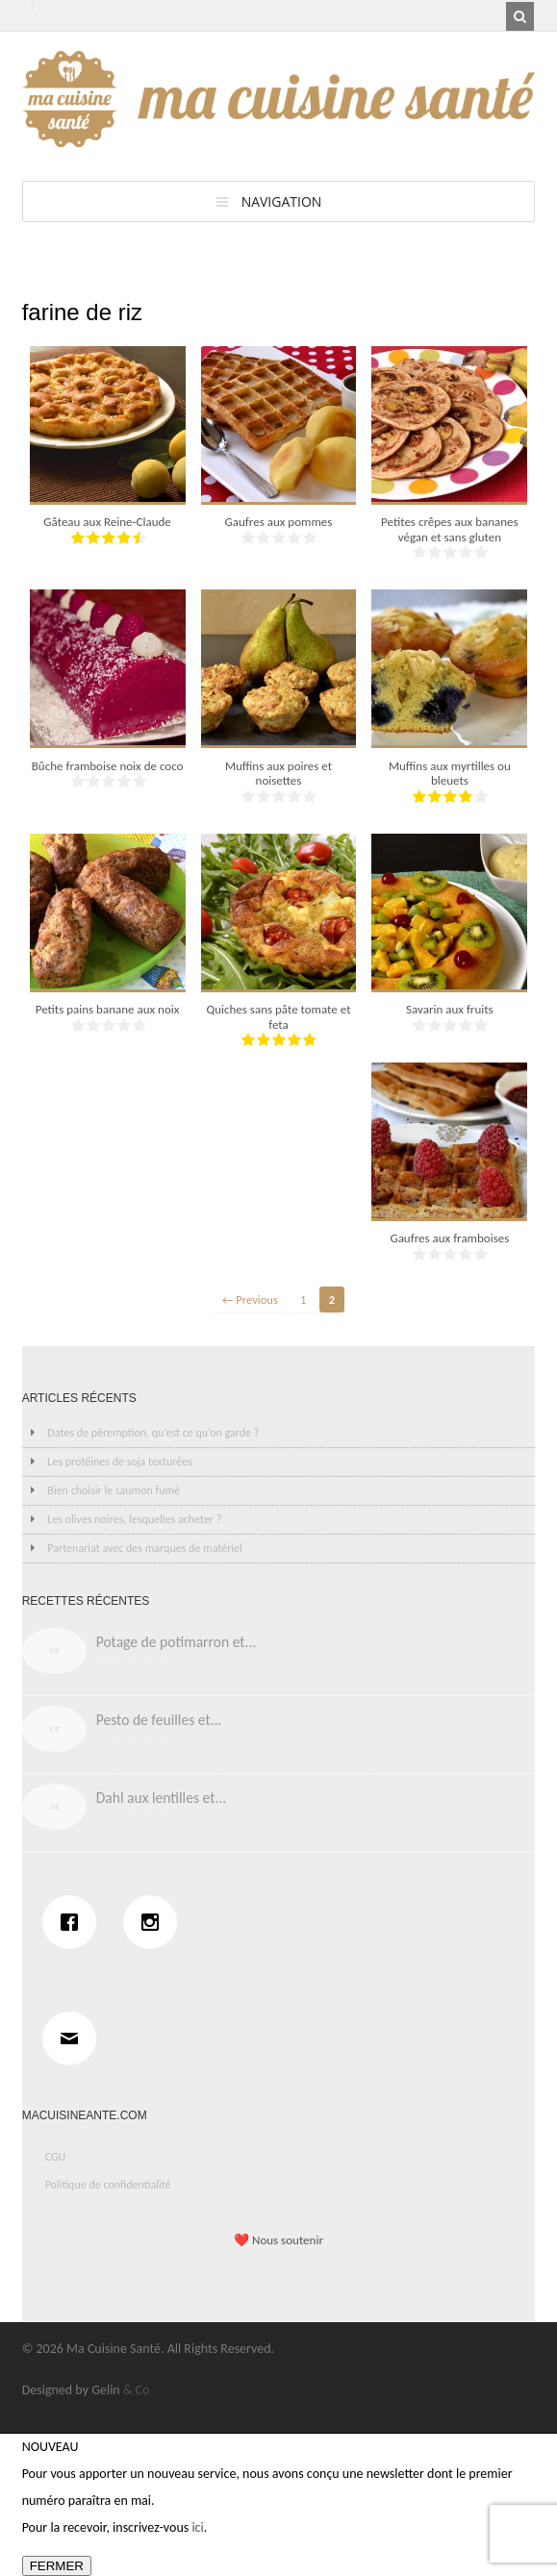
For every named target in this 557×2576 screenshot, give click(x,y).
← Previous (250, 1299)
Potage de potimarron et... (176, 1642)
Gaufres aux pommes (279, 521)
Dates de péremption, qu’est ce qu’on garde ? (153, 1432)
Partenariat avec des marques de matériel (144, 1548)
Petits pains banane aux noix (108, 1009)
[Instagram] (155, 1922)
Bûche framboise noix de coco (108, 766)
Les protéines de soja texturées (119, 1461)
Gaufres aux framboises (449, 1238)
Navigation (281, 201)
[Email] (74, 2038)
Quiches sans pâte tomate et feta (278, 1017)
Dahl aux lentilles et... (161, 1797)
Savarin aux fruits (450, 1009)
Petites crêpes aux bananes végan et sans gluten (450, 529)
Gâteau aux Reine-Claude (106, 521)
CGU (55, 2156)
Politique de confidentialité (108, 2184)
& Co (136, 2390)
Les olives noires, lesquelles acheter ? (134, 1519)
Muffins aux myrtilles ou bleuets (450, 773)
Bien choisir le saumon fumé (113, 1490)
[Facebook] (74, 1922)
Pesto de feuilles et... (159, 1720)
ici (197, 2527)
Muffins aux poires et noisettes (278, 773)
